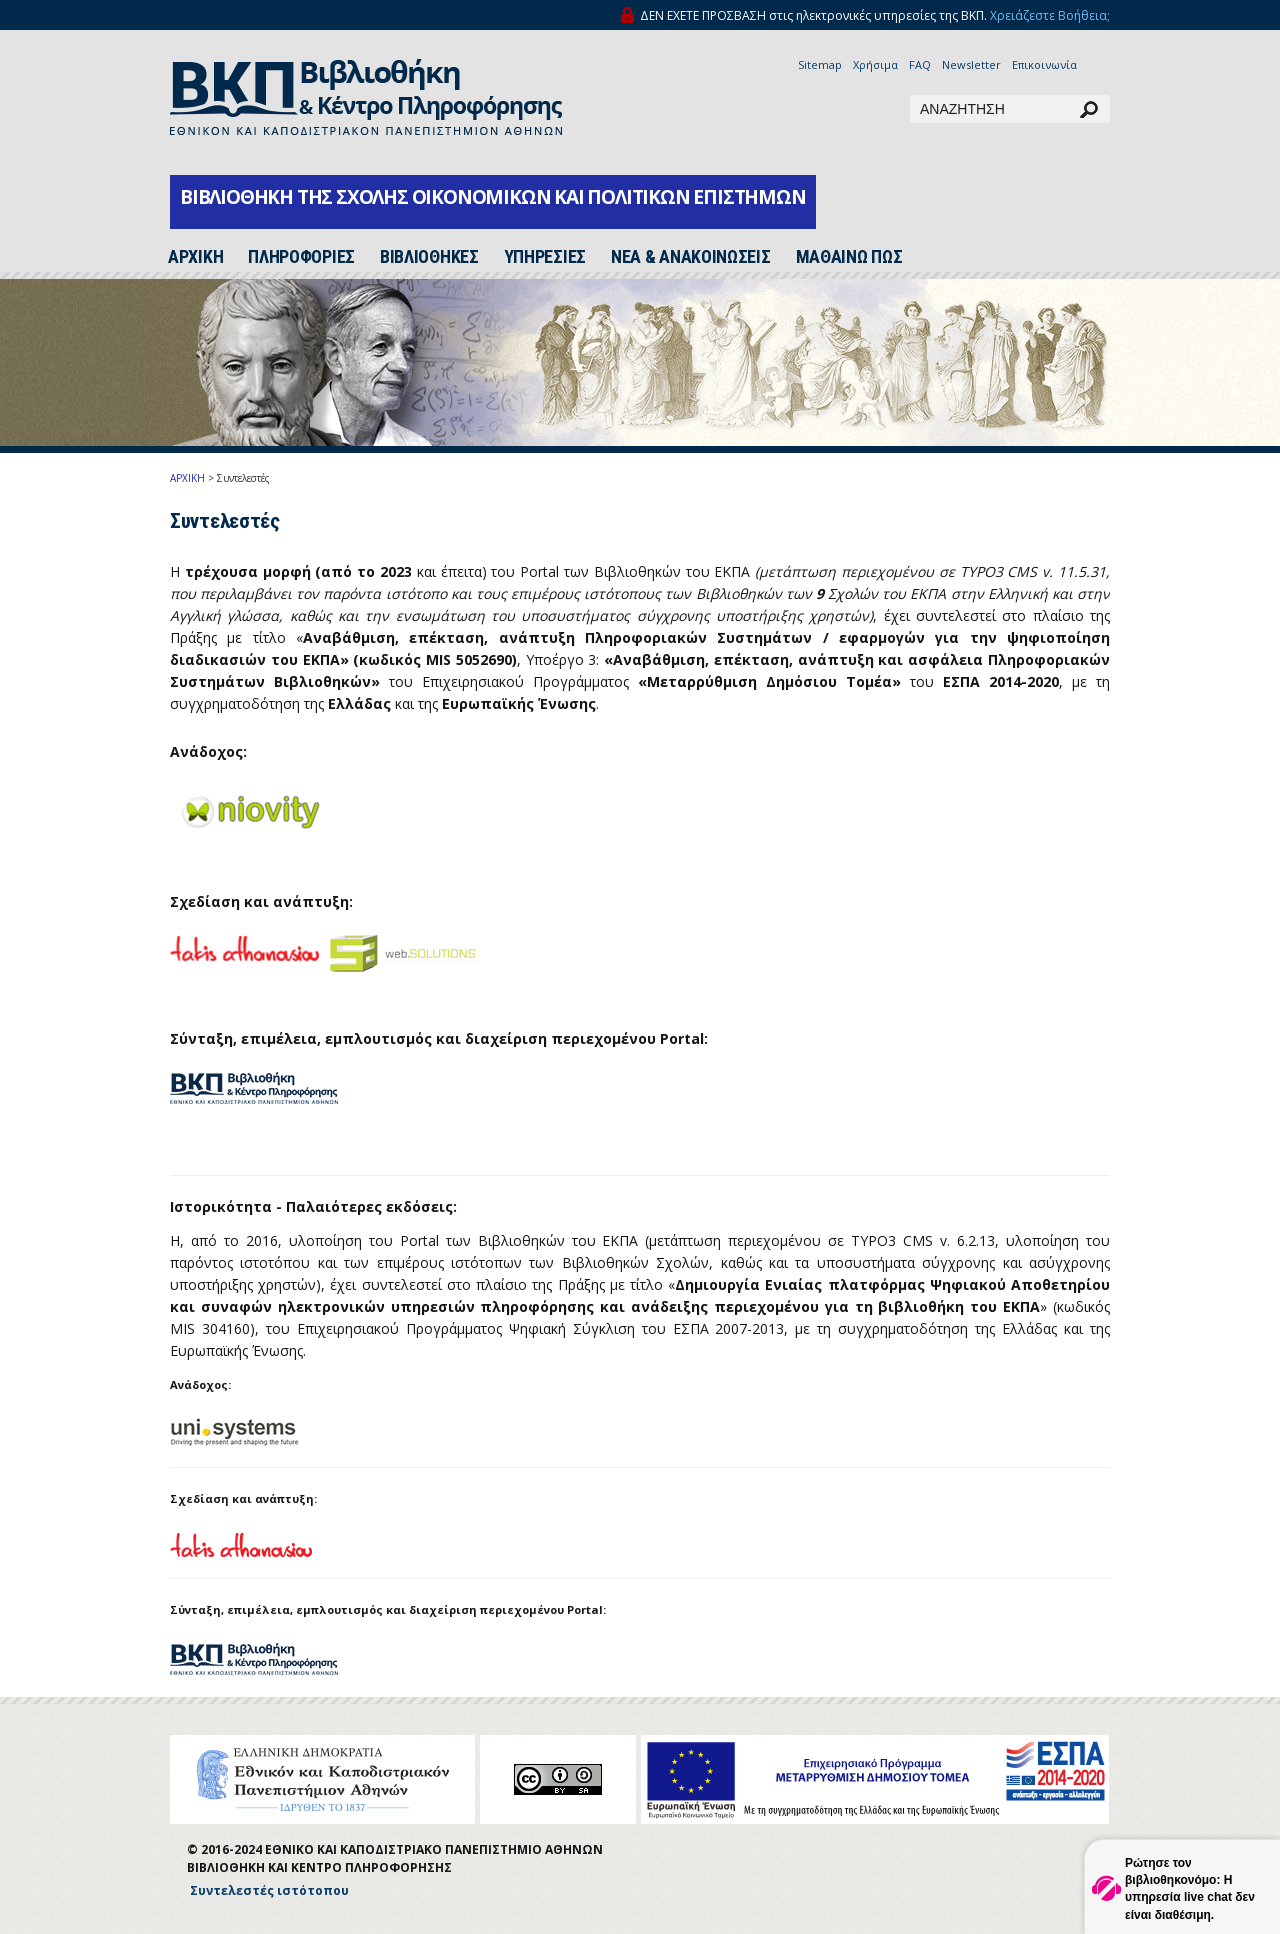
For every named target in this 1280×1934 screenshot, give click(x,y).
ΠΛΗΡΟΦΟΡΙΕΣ (301, 257)
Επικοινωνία (1044, 64)
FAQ (920, 64)
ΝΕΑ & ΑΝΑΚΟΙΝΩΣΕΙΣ (691, 257)
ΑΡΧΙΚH (195, 257)
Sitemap (820, 64)
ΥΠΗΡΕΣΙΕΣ (545, 257)
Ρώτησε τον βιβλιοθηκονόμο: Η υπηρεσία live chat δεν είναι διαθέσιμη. (1190, 1888)
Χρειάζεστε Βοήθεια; (1050, 15)
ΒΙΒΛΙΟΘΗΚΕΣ (429, 257)
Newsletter (971, 64)
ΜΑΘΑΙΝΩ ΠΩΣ (849, 257)
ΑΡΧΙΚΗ (187, 478)
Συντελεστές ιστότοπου (269, 1890)
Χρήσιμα (875, 64)
